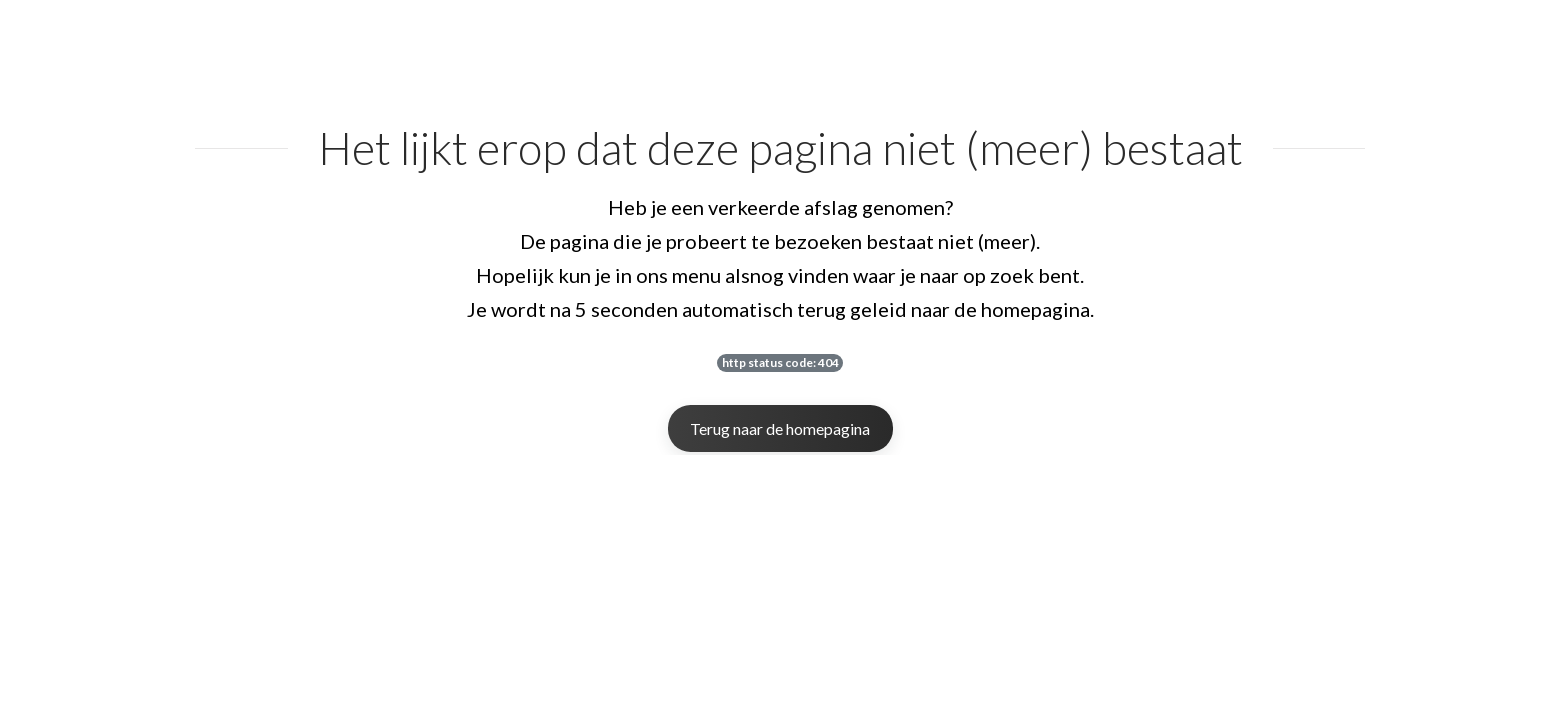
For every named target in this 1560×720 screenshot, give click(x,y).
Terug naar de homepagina (780, 428)
